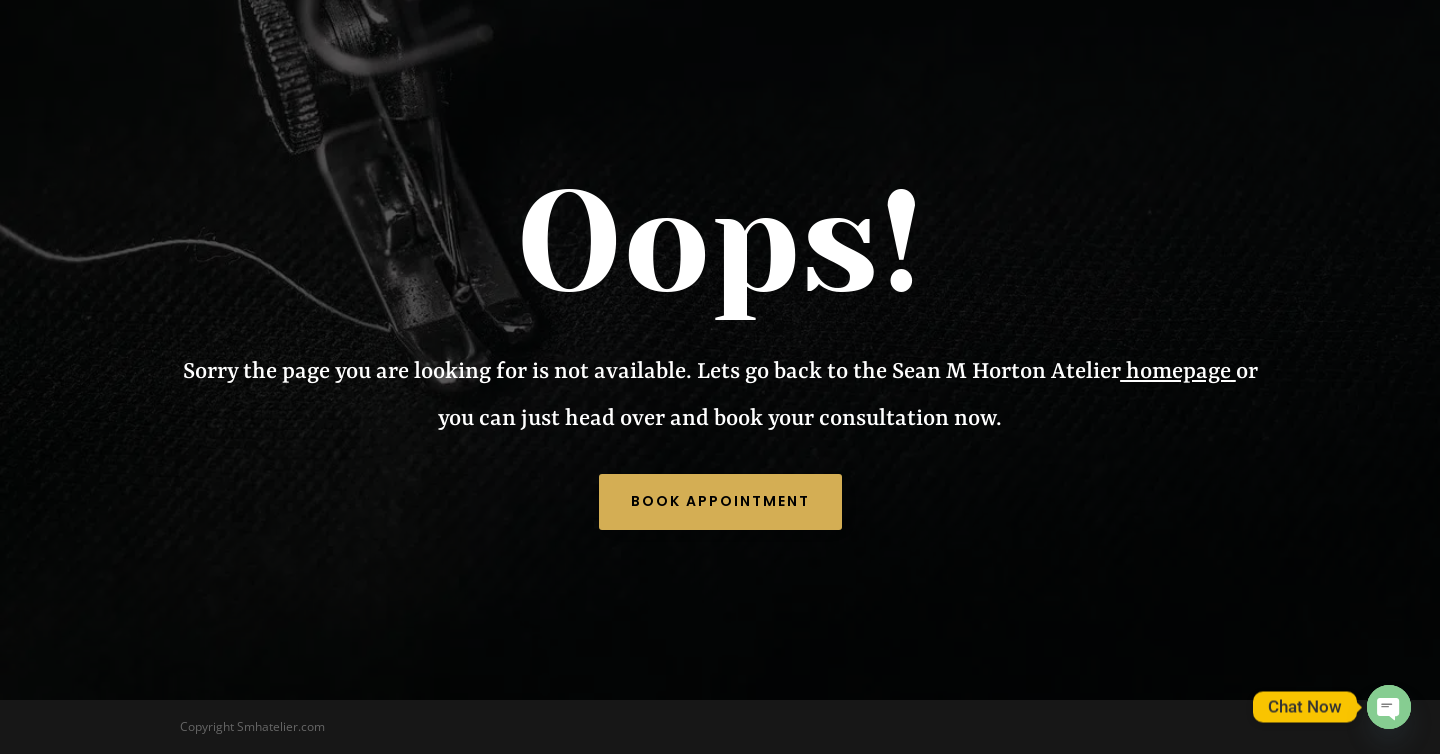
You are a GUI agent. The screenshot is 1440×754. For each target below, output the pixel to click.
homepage (1176, 372)
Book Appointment (720, 501)
